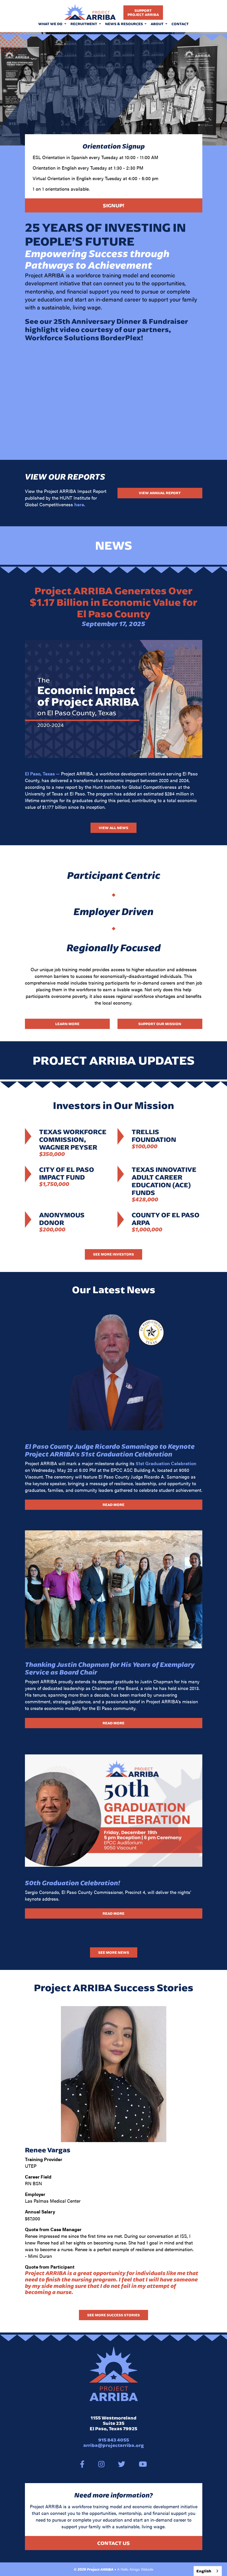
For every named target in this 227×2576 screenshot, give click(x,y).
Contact (180, 24)
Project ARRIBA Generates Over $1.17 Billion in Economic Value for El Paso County (113, 602)
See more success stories (113, 2315)
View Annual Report (160, 493)
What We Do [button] (50, 24)
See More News (113, 1952)
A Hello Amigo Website (135, 2569)
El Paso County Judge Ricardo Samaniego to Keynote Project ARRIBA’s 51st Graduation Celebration (110, 1450)
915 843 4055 (113, 2440)
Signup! (113, 205)
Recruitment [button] (84, 24)
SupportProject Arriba (143, 12)
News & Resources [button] (124, 24)
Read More (113, 1504)
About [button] (157, 24)
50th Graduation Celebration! (72, 1883)
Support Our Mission (159, 1024)
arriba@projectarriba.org (113, 2445)
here (79, 504)
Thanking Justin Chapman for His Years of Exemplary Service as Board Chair (110, 1668)
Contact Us (113, 2543)
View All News (113, 827)
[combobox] (208, 2571)
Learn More (67, 1024)
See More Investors (113, 1254)
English (203, 2571)
